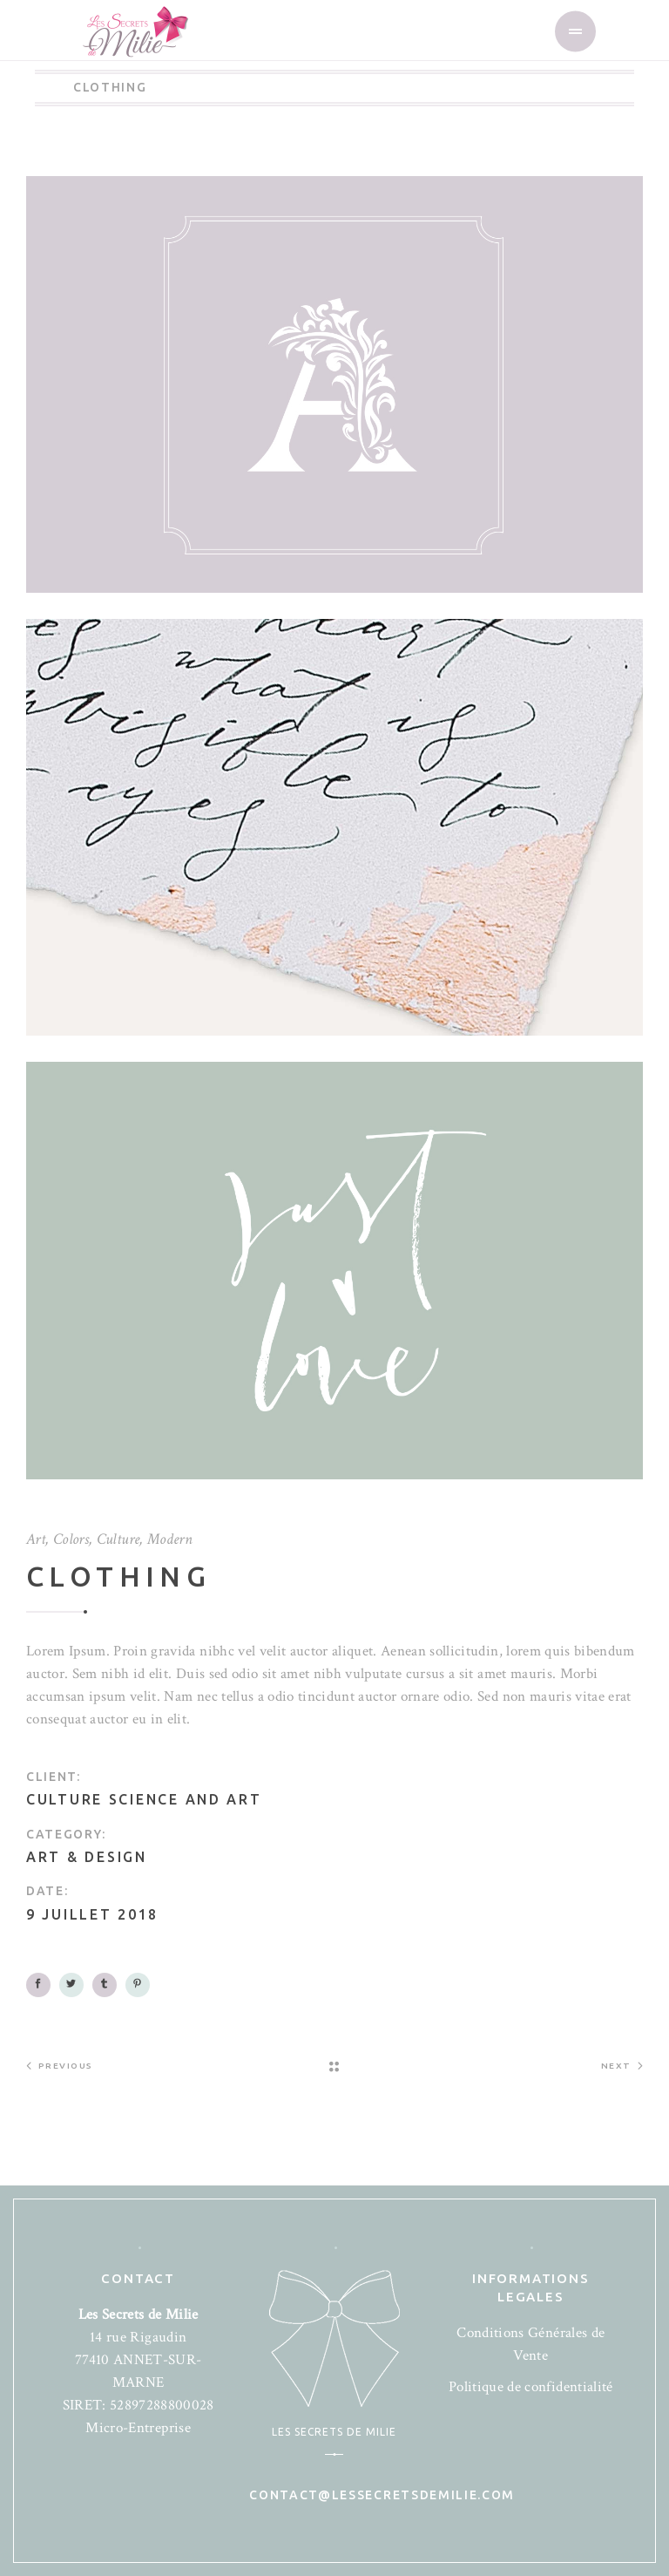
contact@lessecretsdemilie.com (382, 2495)
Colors (71, 1539)
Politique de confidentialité (531, 2386)
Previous (59, 2065)
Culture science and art (144, 1799)
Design (115, 1857)
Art (35, 1539)
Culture (118, 1539)
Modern (170, 1539)
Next (622, 2065)
